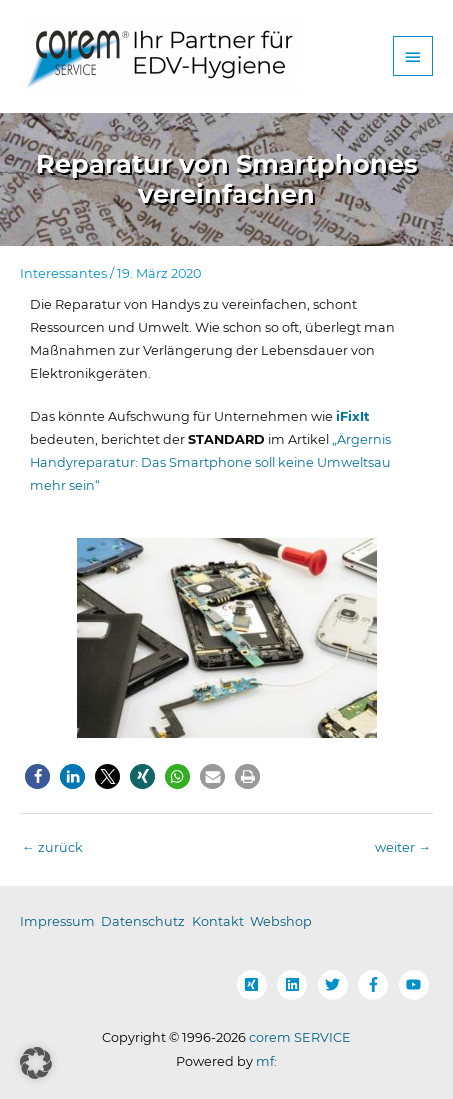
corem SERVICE (300, 1037)
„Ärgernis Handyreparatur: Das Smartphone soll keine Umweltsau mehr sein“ (210, 462)
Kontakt (218, 921)
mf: (266, 1061)
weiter (403, 847)
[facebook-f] (377, 985)
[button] (37, 776)
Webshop (281, 921)
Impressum (57, 921)
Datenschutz (143, 921)
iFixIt (353, 416)
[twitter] (337, 985)
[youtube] (416, 985)
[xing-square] (256, 985)
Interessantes (63, 273)
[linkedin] (296, 985)
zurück (52, 847)
